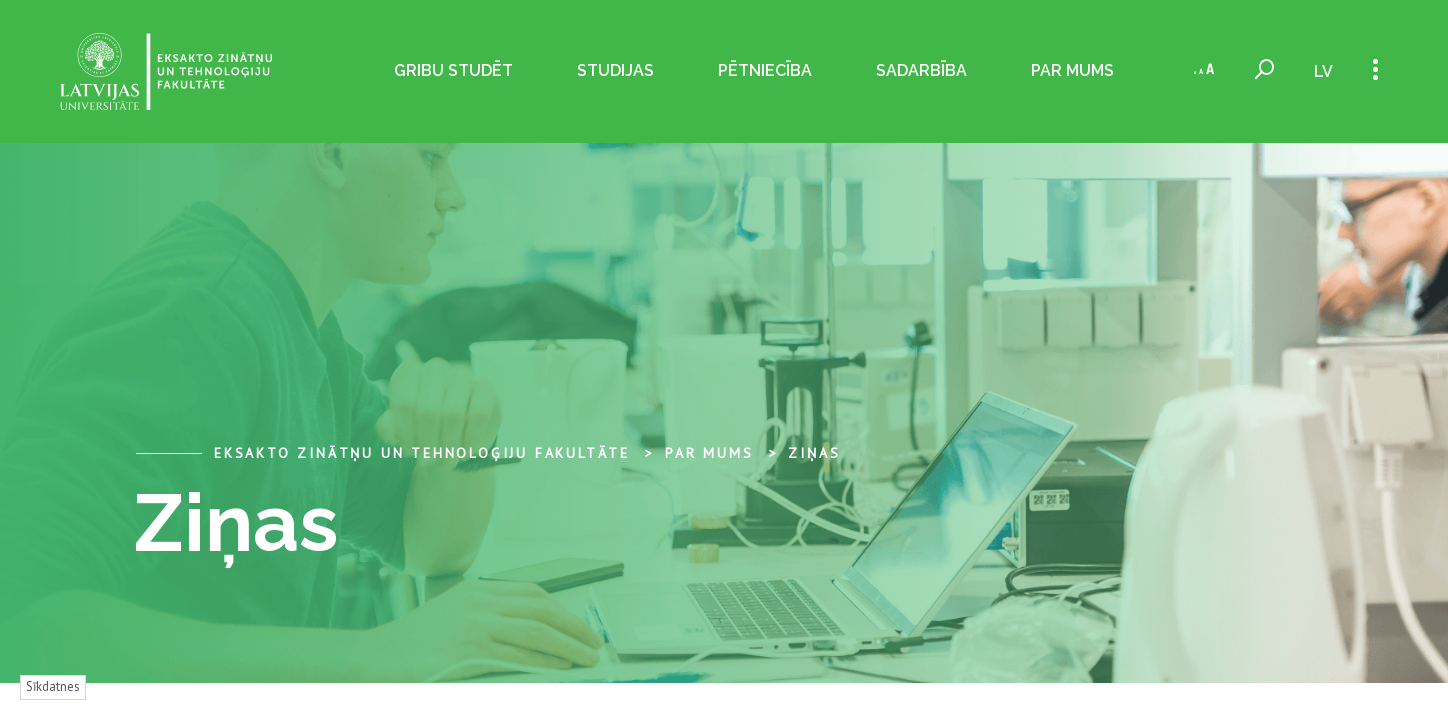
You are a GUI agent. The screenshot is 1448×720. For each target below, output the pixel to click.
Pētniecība (765, 70)
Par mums (1072, 70)
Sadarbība (921, 70)
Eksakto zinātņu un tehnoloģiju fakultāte (422, 453)
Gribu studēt (453, 70)
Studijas (615, 70)
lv (1323, 71)
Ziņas (814, 453)
